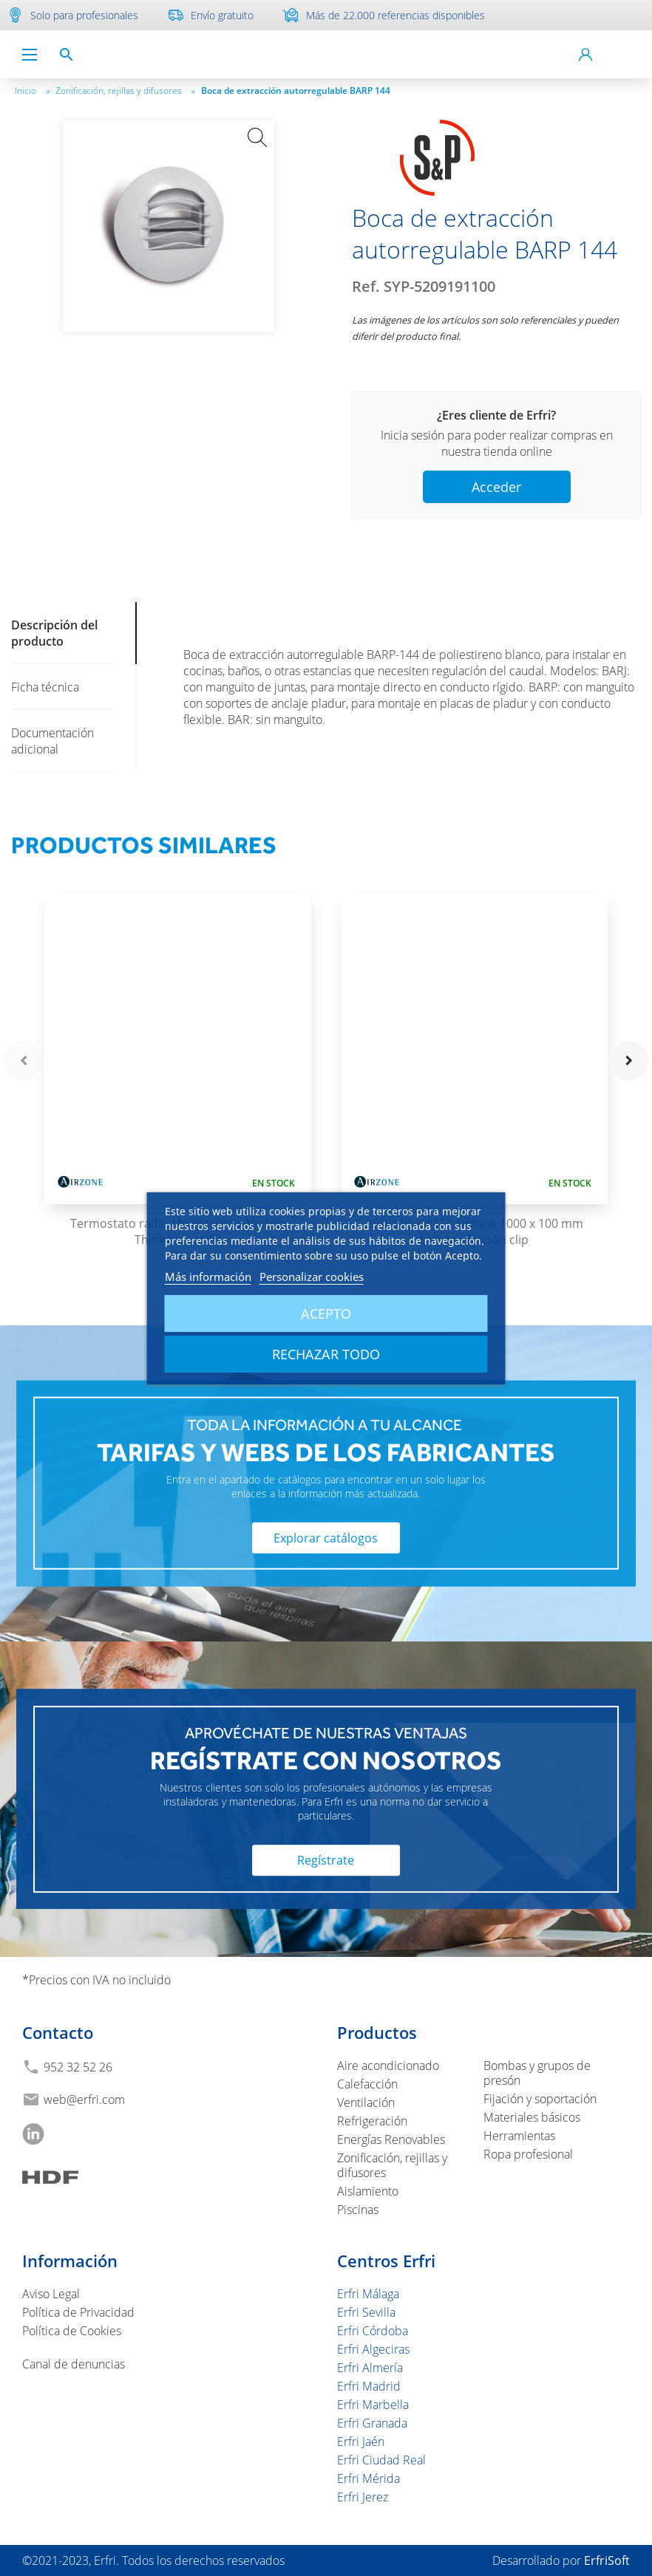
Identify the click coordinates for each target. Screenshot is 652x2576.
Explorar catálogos (326, 1537)
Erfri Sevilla (366, 2312)
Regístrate (325, 1860)
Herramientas (519, 2135)
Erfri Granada (372, 2423)
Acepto (326, 1313)
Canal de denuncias (73, 2364)
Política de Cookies (71, 2330)
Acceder (496, 487)
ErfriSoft (607, 2560)
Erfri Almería (370, 2367)
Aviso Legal (51, 2293)
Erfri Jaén (360, 2441)
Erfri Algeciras (373, 2349)
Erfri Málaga (368, 2293)
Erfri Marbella (373, 2404)
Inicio (32, 90)
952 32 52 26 (78, 2067)
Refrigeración (372, 2121)
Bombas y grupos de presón (537, 2073)
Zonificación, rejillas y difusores (125, 90)
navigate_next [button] (628, 1061)
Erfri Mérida (368, 2478)
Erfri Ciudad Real (381, 2460)
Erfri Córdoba (372, 2330)
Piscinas (357, 2209)
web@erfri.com (84, 2099)
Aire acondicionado (388, 2065)
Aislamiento (367, 2191)
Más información (208, 1276)
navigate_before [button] (24, 1061)
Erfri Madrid (369, 2386)
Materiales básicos (531, 2117)
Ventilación (366, 2102)
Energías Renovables (391, 2139)
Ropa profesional (528, 2154)
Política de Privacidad (78, 2312)
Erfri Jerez (362, 2497)
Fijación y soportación (540, 2098)
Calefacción (367, 2084)
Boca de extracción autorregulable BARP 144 (295, 90)
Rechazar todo (326, 1354)
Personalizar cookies (311, 1276)
